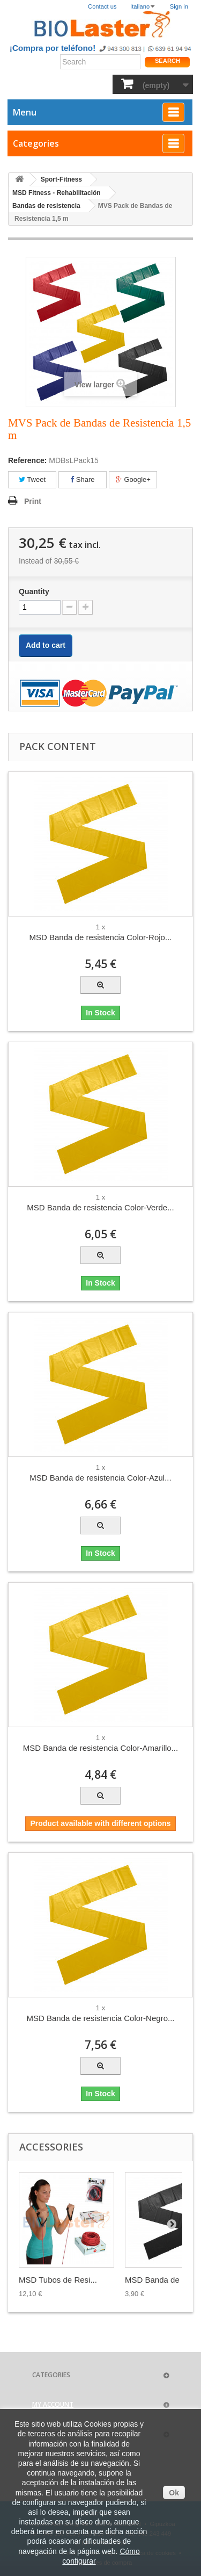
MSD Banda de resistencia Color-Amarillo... (100, 1747)
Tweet (32, 479)
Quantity (34, 591)
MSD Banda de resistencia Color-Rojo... (100, 937)
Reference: (27, 460)
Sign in (179, 6)
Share (82, 479)
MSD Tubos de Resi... (58, 2279)
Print (32, 501)
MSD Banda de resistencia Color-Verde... (100, 1207)
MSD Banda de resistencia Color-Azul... (100, 1477)
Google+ (133, 479)
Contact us (102, 6)
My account (52, 2404)
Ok (174, 2492)
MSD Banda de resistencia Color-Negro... (101, 2018)
